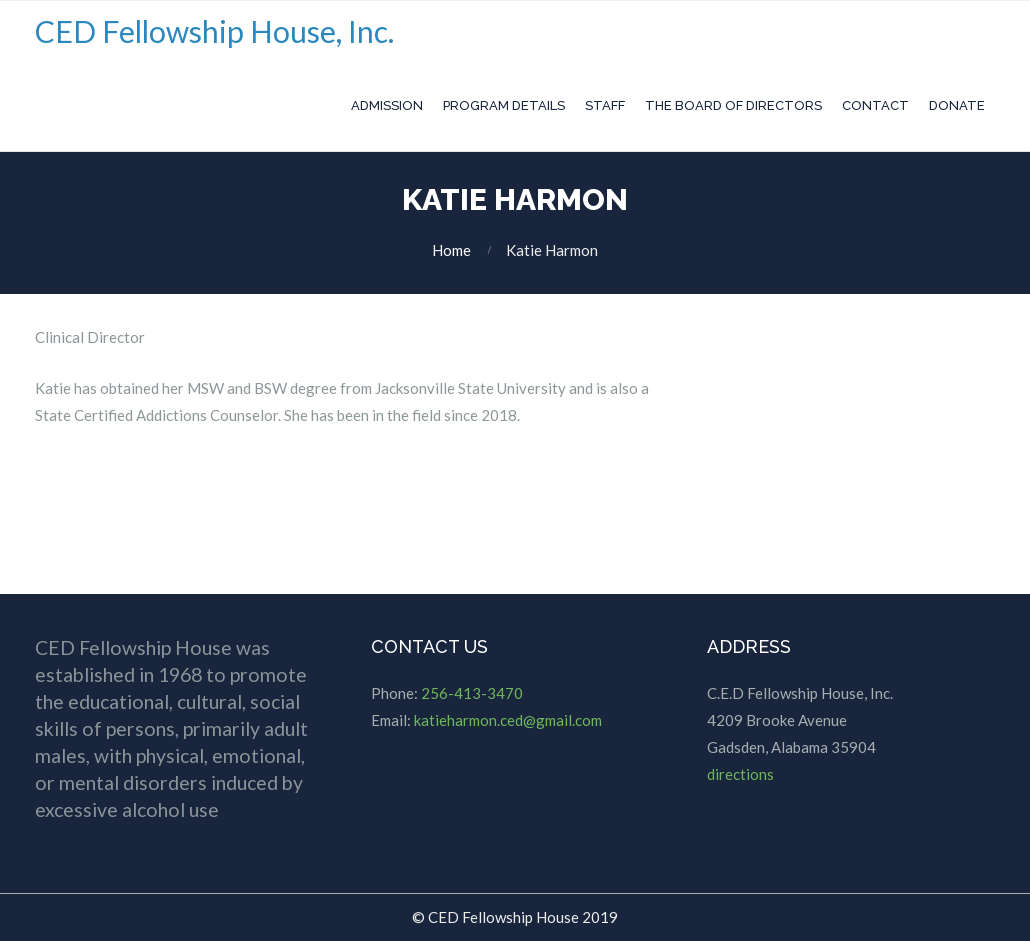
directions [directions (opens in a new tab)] (740, 774)
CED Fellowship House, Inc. (214, 31)
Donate (957, 105)
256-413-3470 (472, 693)
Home (451, 250)
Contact (875, 105)
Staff (605, 105)
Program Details (504, 105)
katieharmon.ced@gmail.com (508, 720)
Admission (387, 105)
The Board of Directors (733, 105)
